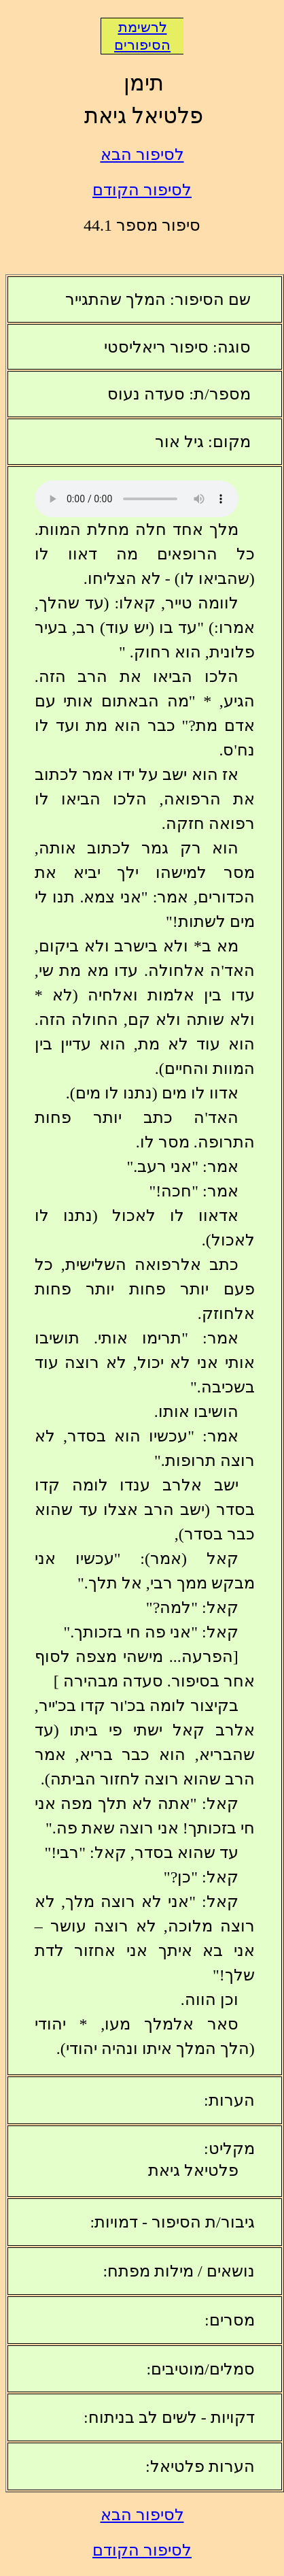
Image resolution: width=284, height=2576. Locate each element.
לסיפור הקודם (142, 190)
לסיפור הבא (142, 154)
